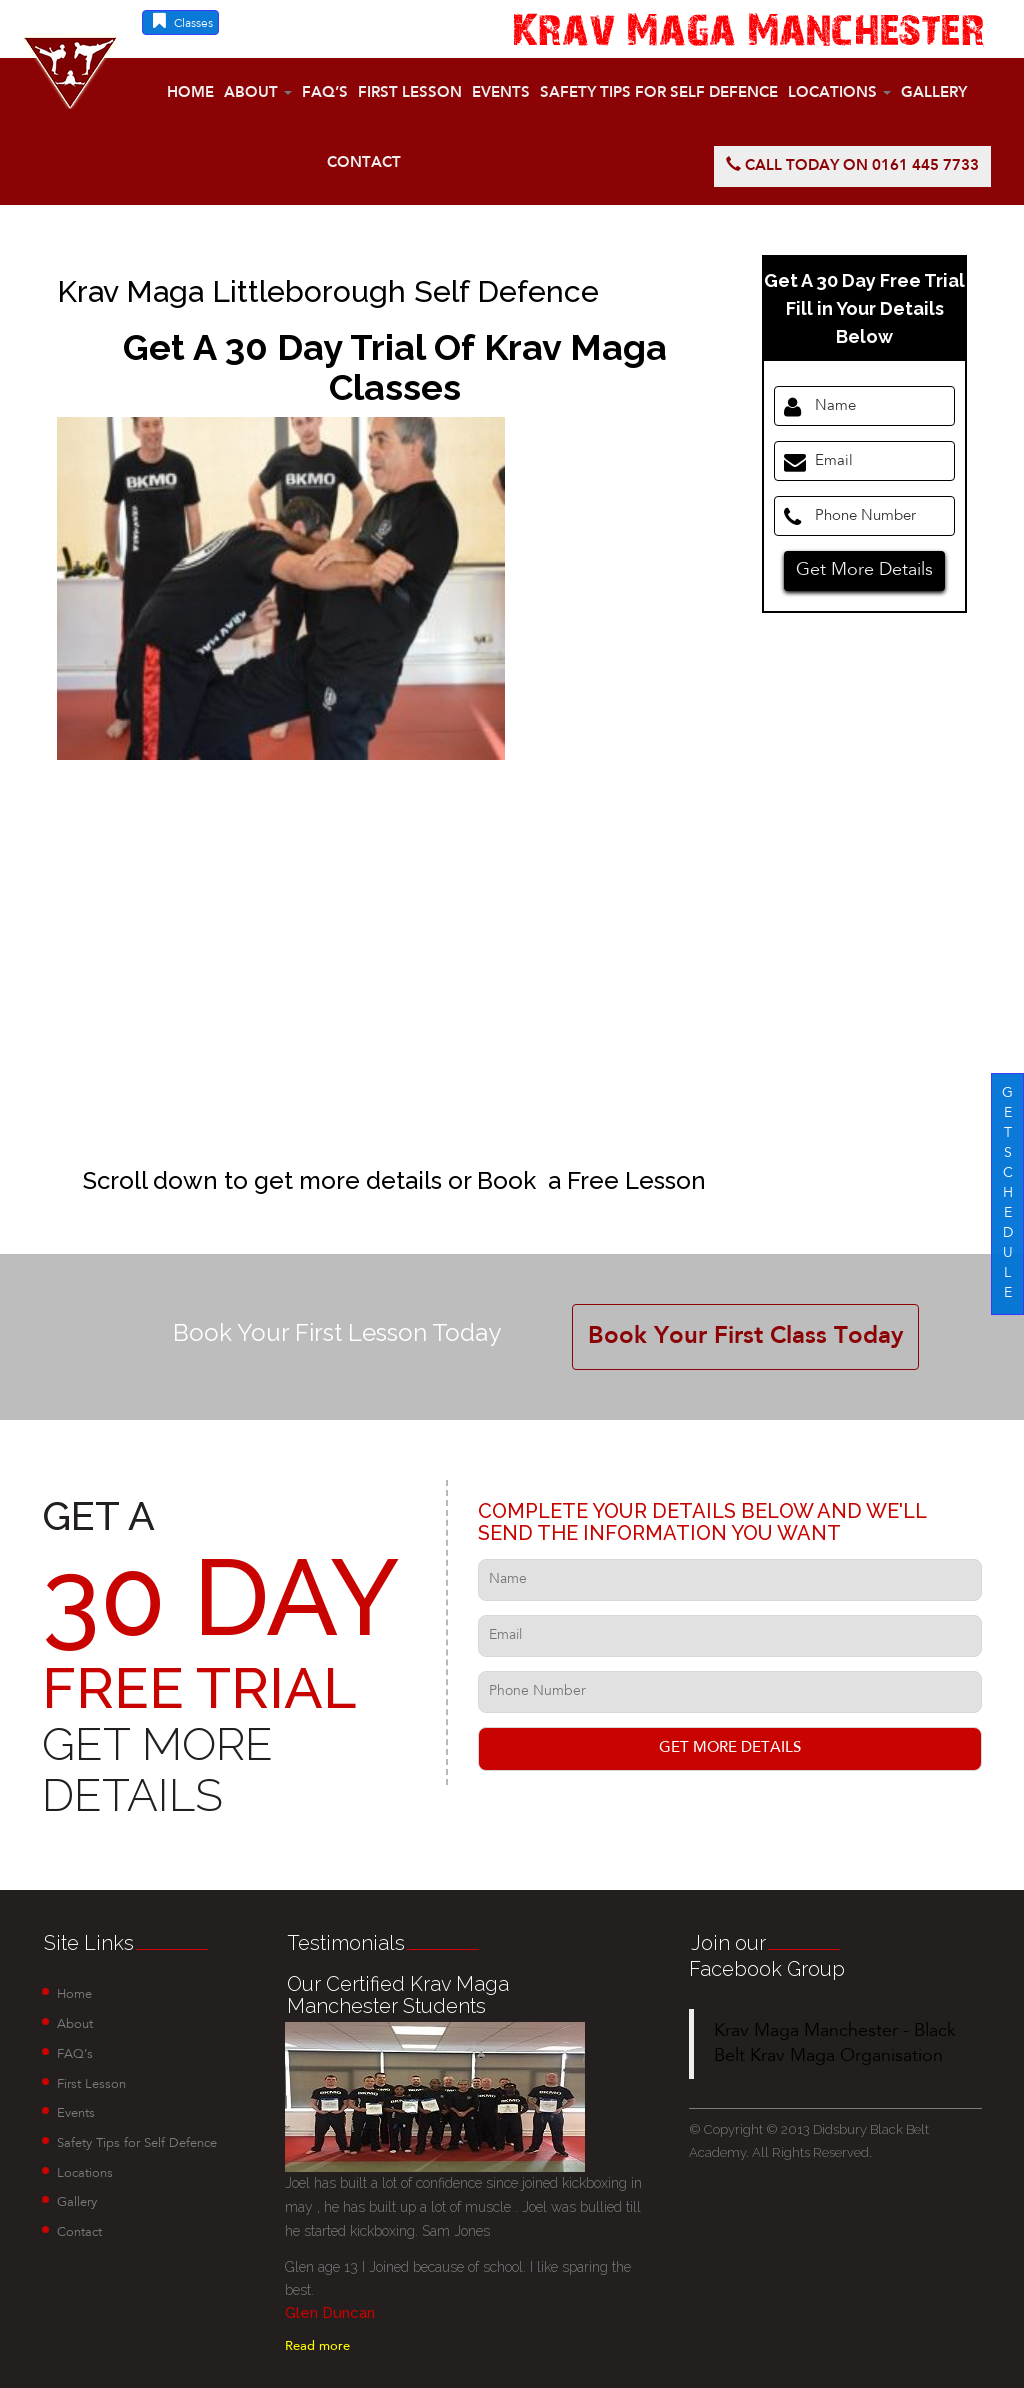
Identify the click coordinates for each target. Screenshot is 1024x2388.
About (258, 93)
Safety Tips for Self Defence (659, 93)
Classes (180, 21)
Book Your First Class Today (745, 1337)
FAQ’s (325, 93)
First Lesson (410, 93)
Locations (839, 93)
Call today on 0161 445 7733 (852, 165)
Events (501, 93)
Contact (364, 163)
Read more (317, 2346)
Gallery (934, 93)
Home (190, 93)
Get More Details (864, 570)
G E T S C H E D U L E (1007, 1193)
